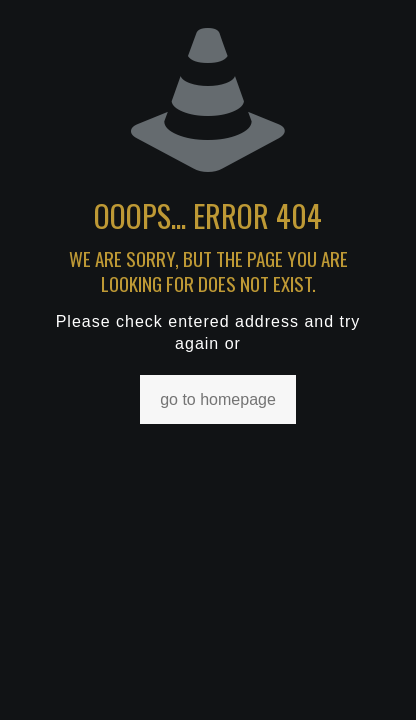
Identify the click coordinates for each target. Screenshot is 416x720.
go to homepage (218, 399)
